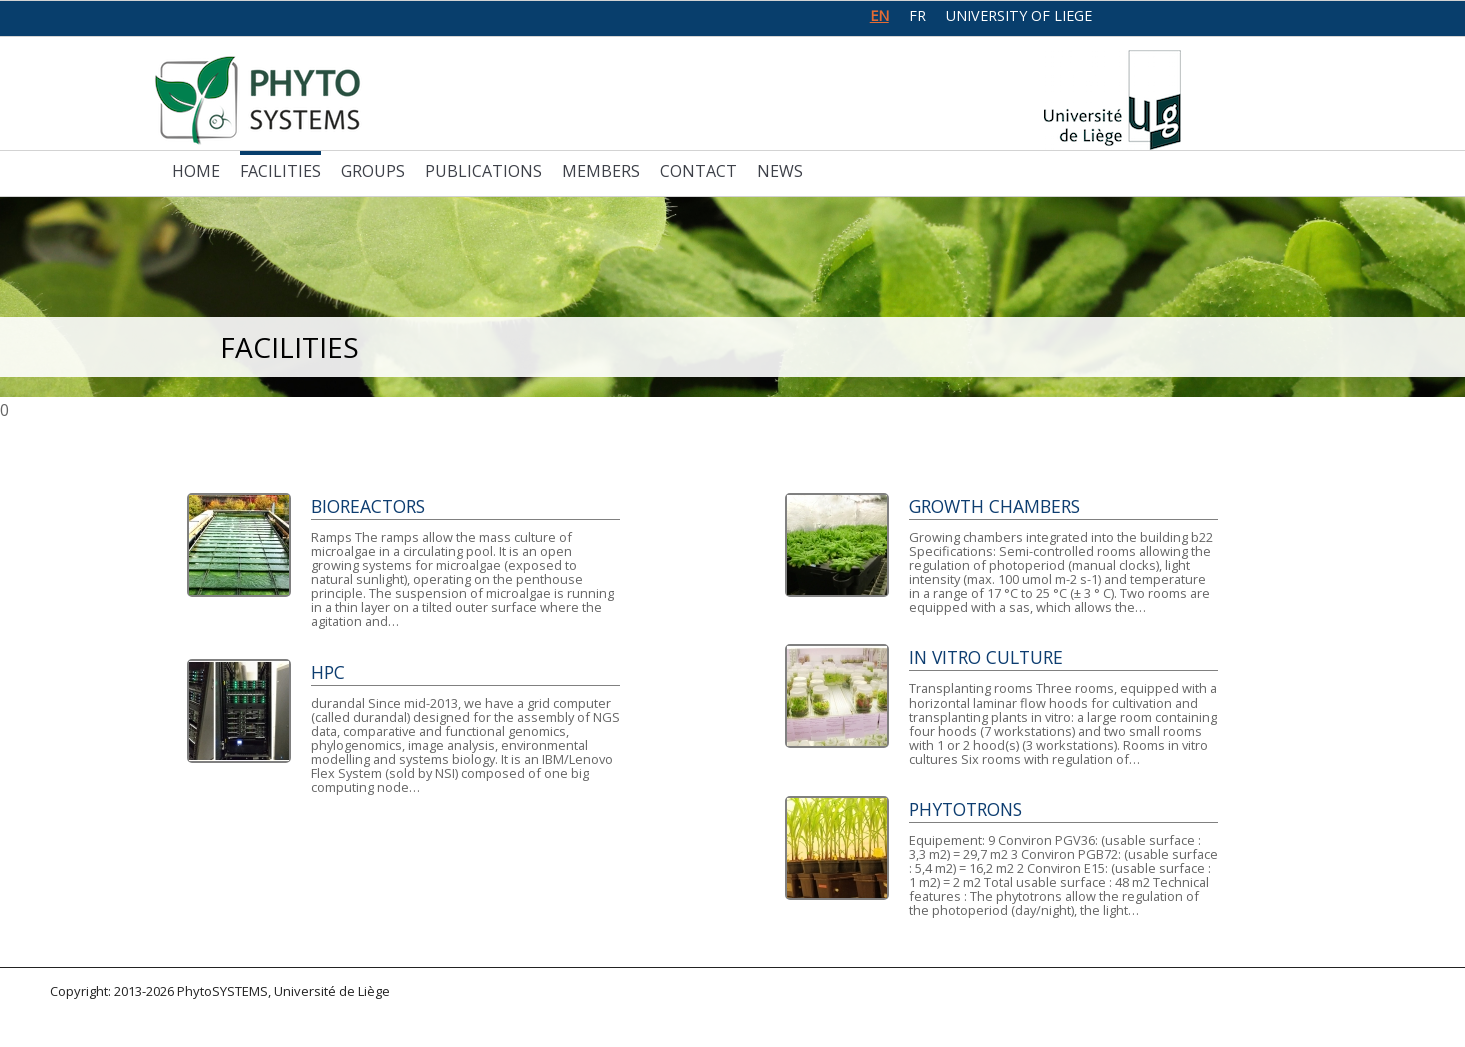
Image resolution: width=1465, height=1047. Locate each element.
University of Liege (1019, 15)
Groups (373, 171)
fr (917, 15)
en (879, 15)
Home (196, 171)
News (780, 171)
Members (601, 171)
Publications (483, 171)
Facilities (280, 171)
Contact (698, 171)
